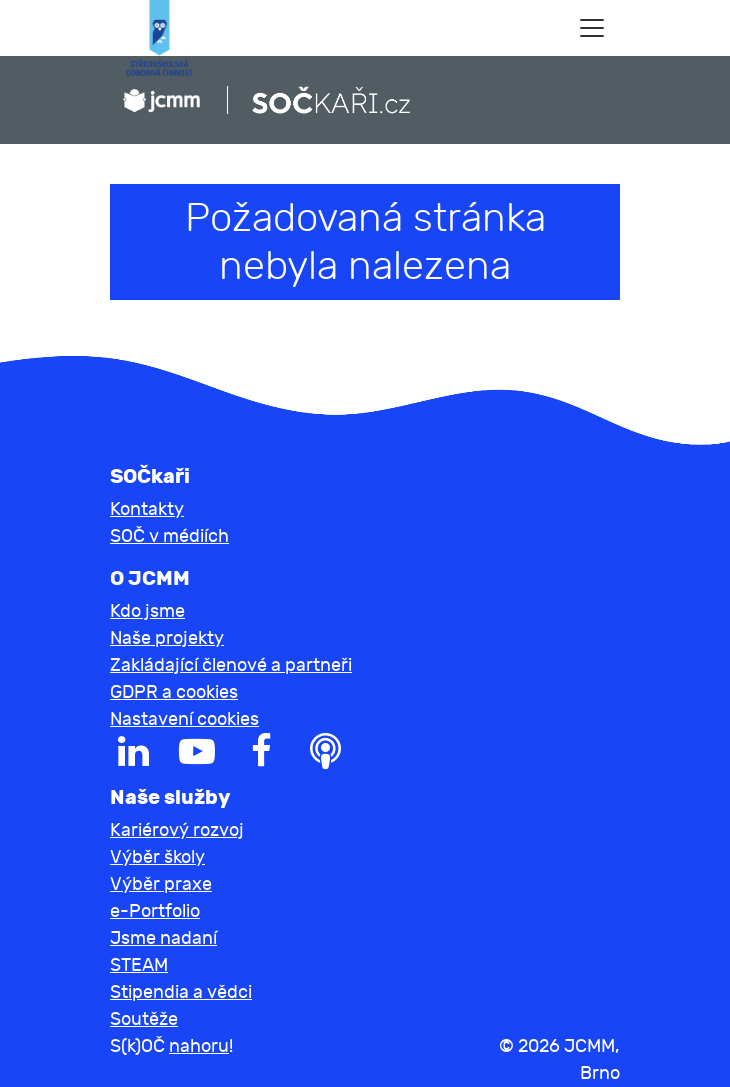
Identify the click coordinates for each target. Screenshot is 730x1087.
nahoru (199, 1046)
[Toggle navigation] (592, 28)
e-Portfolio (155, 911)
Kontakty (147, 509)
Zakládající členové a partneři (231, 665)
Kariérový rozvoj (177, 830)
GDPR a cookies (174, 692)
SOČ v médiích (169, 536)
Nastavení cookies (184, 719)
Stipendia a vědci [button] (181, 992)
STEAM (139, 965)
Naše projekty (167, 638)
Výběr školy (157, 857)
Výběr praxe (161, 884)
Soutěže (144, 1019)
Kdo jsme (147, 611)
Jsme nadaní (163, 938)
